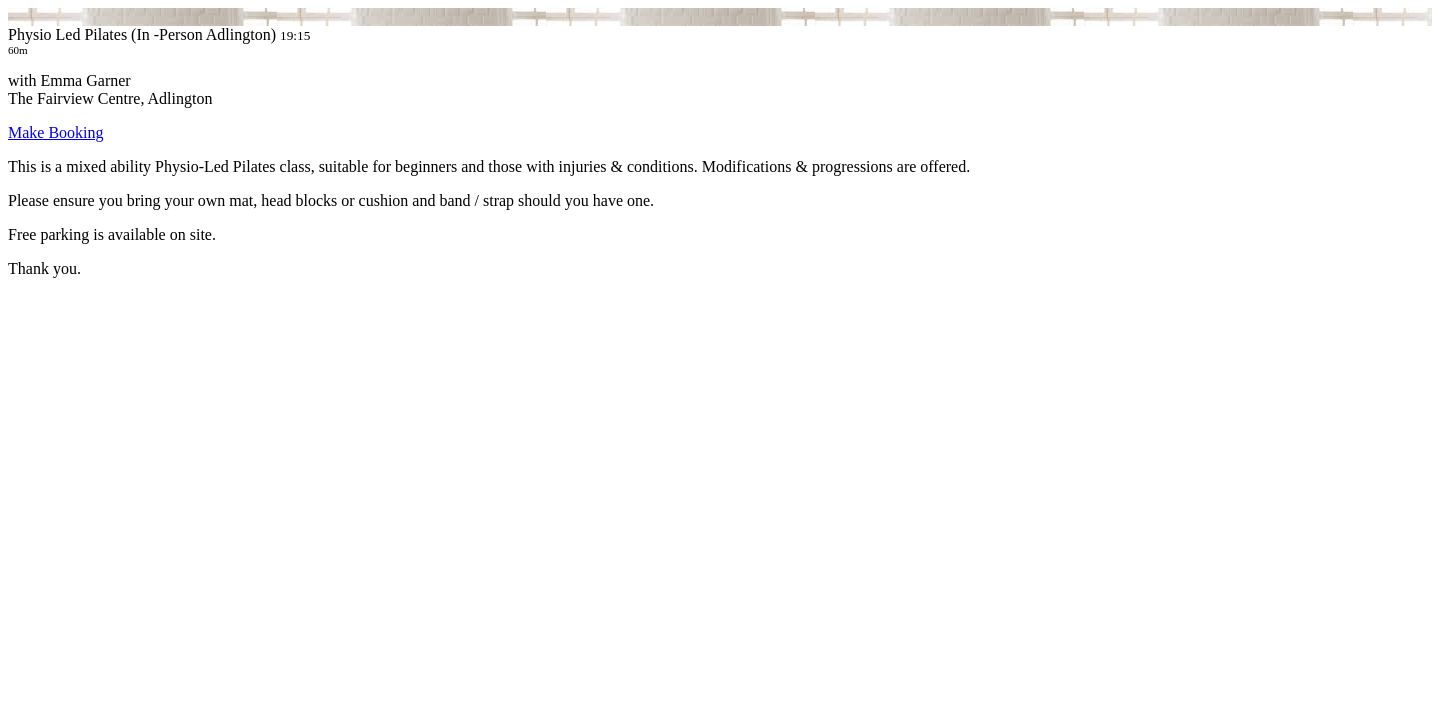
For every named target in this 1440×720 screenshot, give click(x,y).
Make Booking (56, 132)
